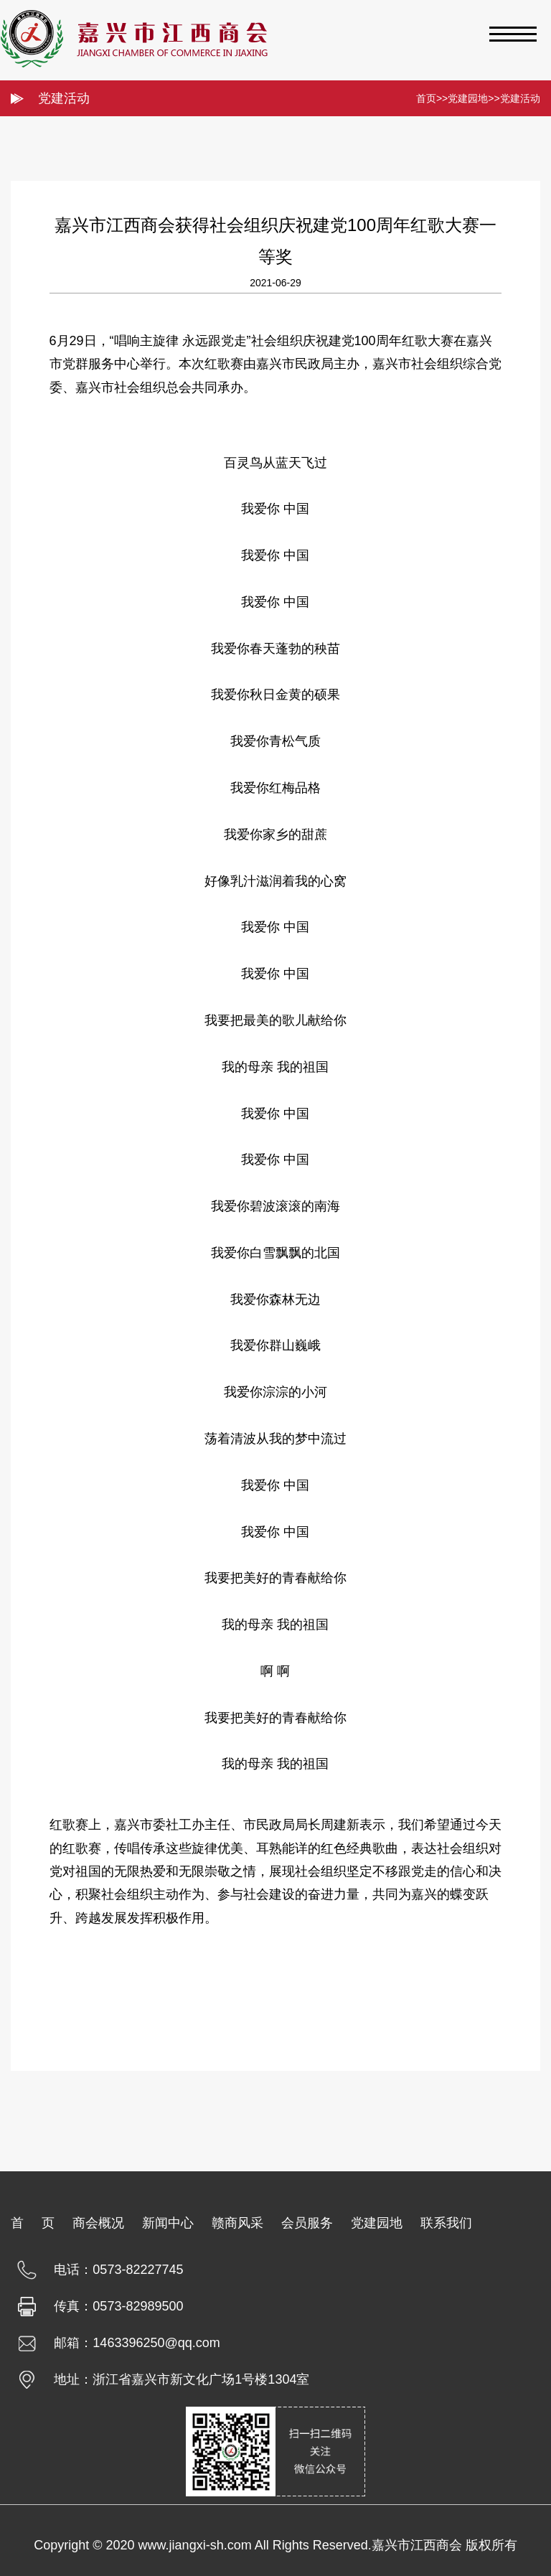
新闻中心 (168, 2223)
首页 (426, 98)
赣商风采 (237, 2223)
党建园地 (468, 98)
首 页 (33, 2223)
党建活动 (520, 98)
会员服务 (307, 2223)
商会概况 (98, 2223)
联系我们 (446, 2223)
